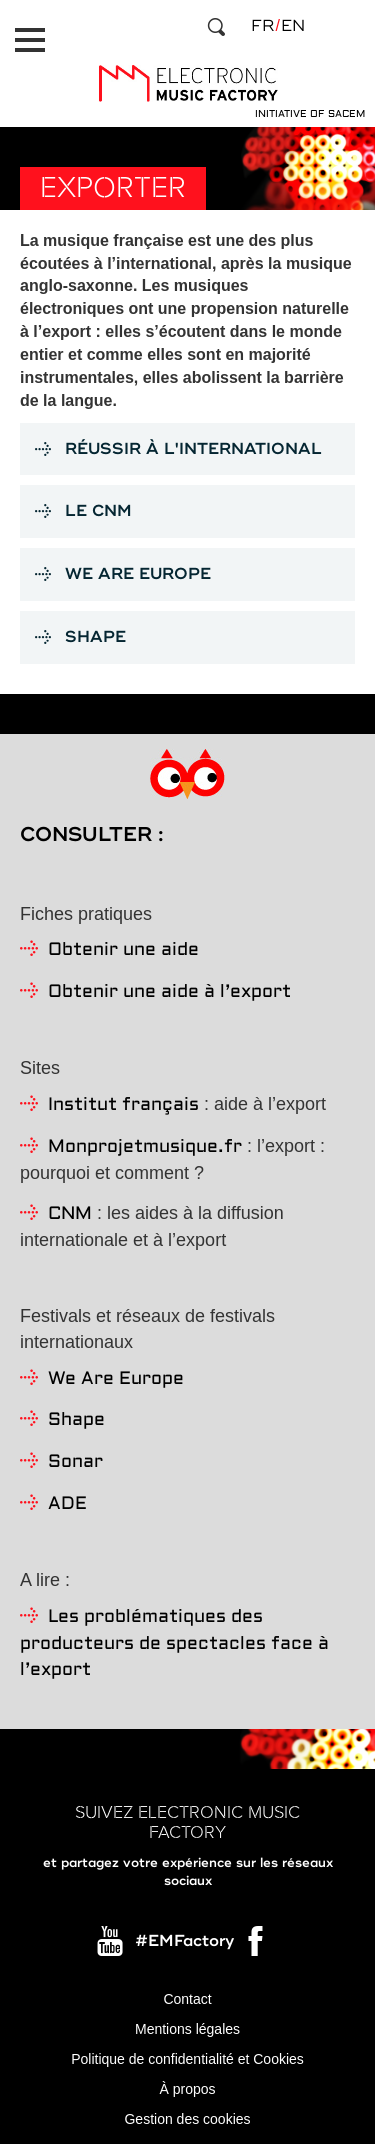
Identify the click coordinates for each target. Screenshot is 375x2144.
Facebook (257, 1946)
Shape (76, 1420)
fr (262, 26)
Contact (187, 1999)
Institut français (123, 1105)
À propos (187, 2089)
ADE (67, 1504)
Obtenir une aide (123, 950)
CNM (70, 1214)
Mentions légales (187, 2029)
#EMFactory (184, 1941)
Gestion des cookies (187, 2119)
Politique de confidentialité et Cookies (187, 2059)
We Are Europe (116, 1379)
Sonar (75, 1462)
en (293, 26)
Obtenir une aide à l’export (169, 992)
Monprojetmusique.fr (145, 1147)
